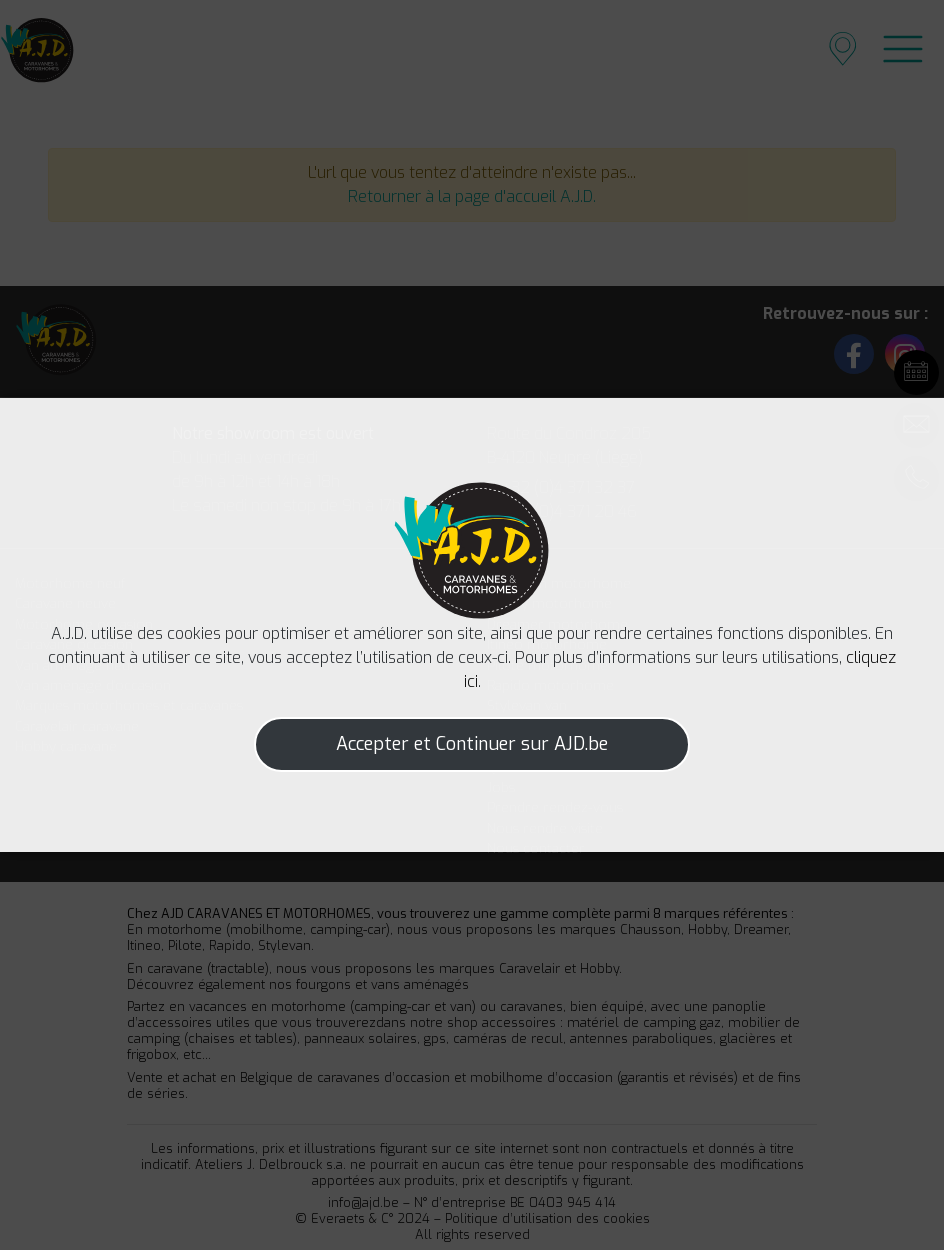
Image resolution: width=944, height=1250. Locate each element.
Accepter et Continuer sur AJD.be (472, 744)
